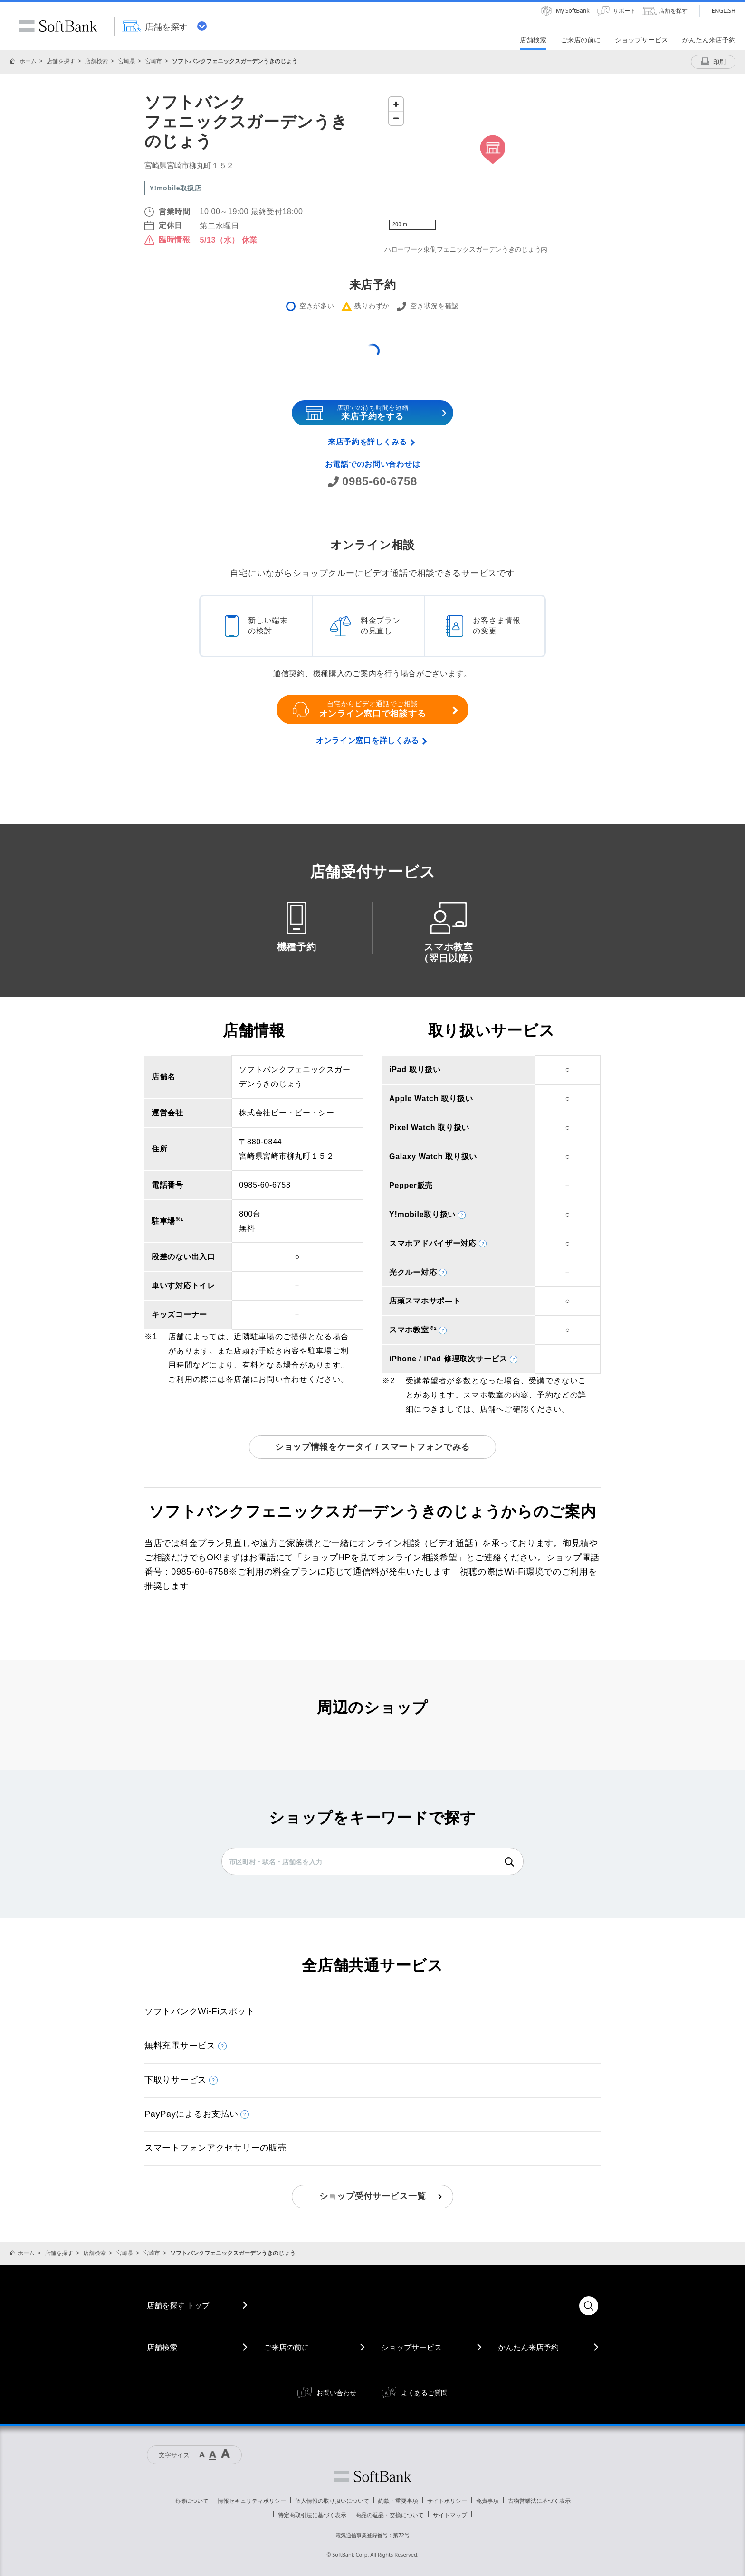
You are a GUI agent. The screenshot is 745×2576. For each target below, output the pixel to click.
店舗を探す (61, 61)
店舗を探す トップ (178, 2305)
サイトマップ (450, 2515)
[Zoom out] (396, 118)
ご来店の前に (286, 2347)
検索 (509, 1862)
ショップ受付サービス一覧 (372, 2196)
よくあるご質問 (424, 2392)
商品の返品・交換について (389, 2515)
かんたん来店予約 (528, 2347)
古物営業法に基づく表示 (539, 2501)
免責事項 (487, 2501)
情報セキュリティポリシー (252, 2501)
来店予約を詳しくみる (367, 442)
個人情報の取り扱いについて (332, 2501)
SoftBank (58, 26)
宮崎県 (126, 61)
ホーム (28, 61)
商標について (191, 2501)
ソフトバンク (372, 2476)
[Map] (492, 164)
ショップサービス (411, 2347)
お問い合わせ (336, 2392)
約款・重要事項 (398, 2501)
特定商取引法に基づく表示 (312, 2515)
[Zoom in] (396, 104)
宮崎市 (153, 61)
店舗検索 (96, 61)
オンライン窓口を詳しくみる (367, 740)
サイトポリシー (447, 2501)
